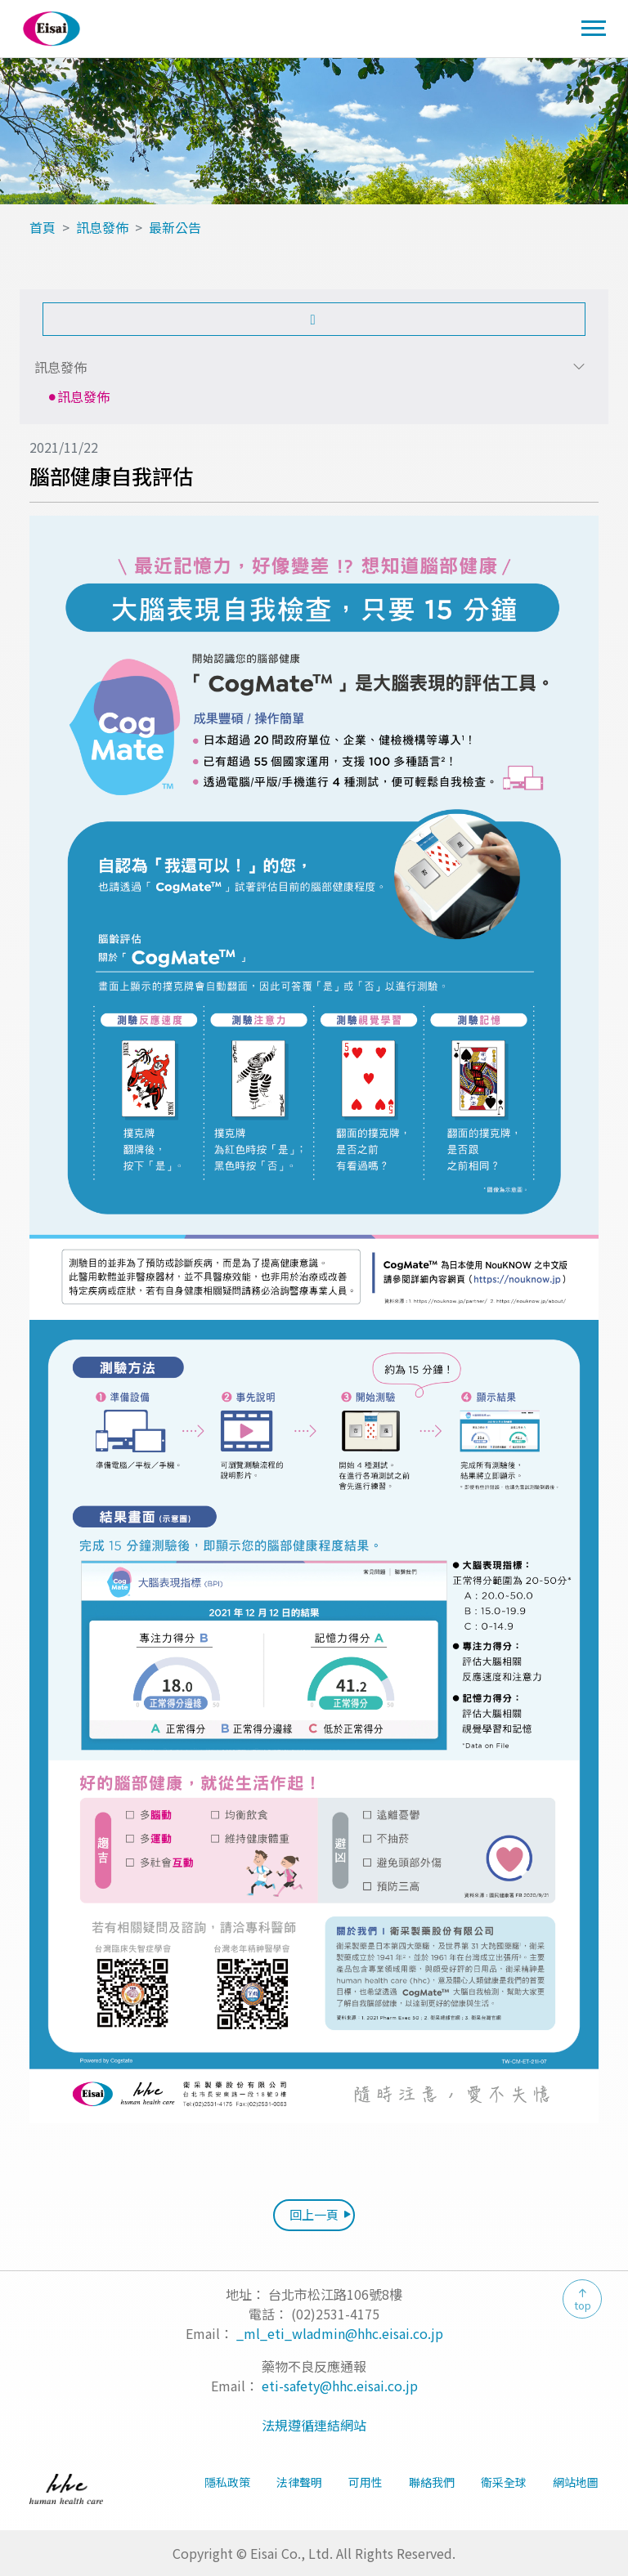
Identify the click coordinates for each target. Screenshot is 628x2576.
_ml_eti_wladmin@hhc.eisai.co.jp (339, 2333)
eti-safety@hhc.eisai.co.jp (340, 2385)
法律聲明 (299, 2482)
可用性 (365, 2482)
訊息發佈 (102, 227)
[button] (314, 319)
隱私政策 (227, 2482)
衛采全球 (504, 2482)
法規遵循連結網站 (314, 2425)
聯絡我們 (432, 2482)
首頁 (42, 227)
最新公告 (175, 227)
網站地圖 (576, 2482)
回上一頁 (314, 2214)
